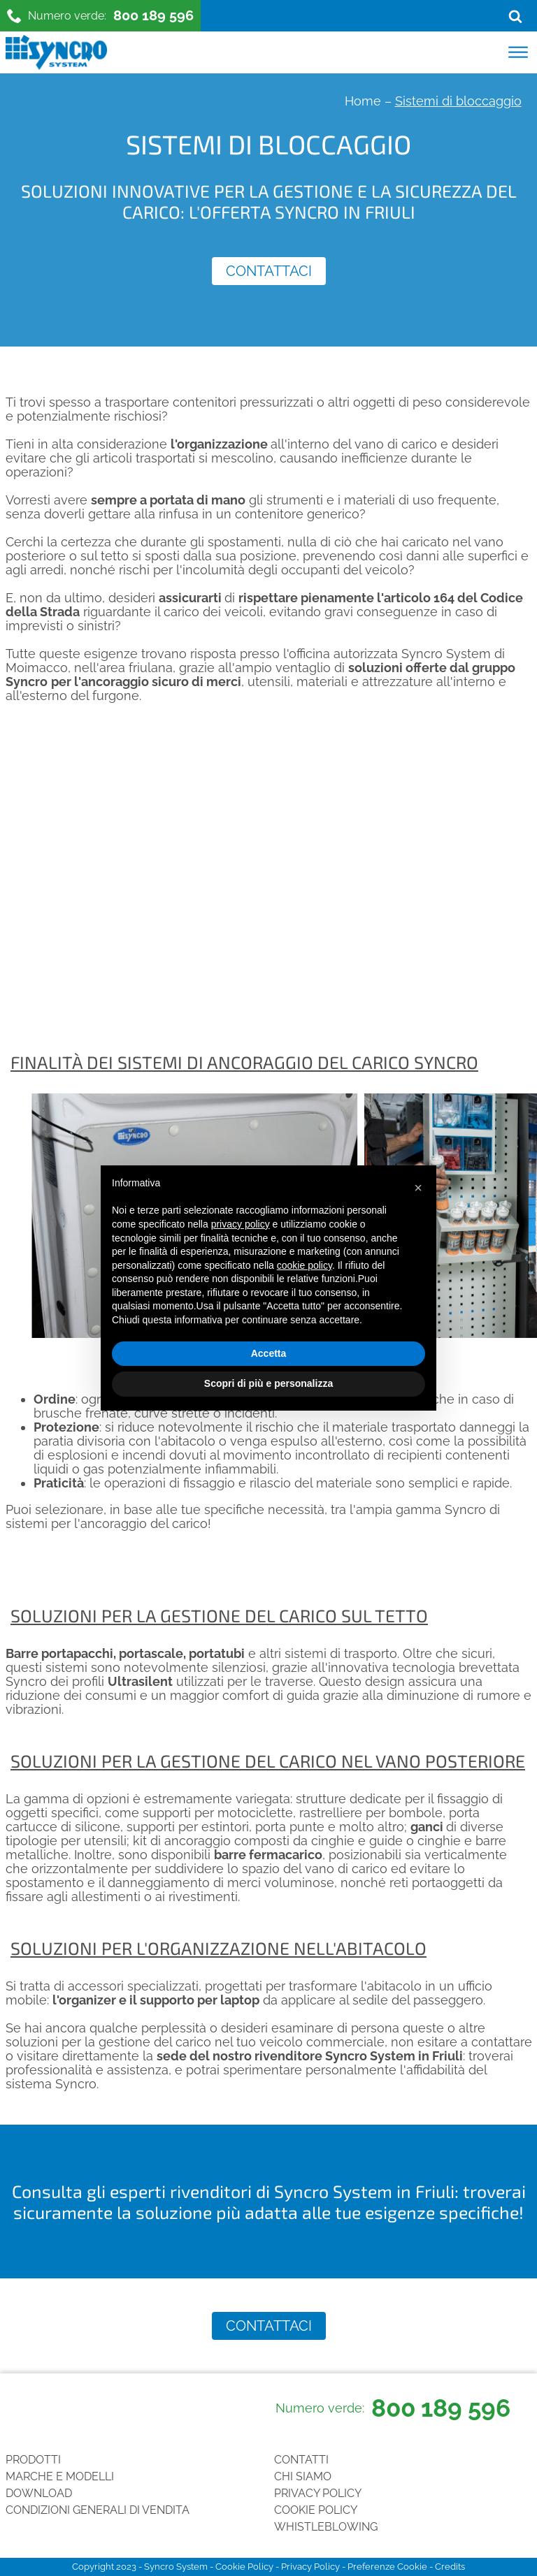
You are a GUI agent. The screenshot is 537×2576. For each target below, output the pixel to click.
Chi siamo (302, 2476)
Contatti (301, 2459)
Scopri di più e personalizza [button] (268, 1383)
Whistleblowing (326, 2526)
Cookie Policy (315, 2510)
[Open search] (515, 16)
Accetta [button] (269, 1353)
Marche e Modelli (60, 2476)
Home (363, 101)
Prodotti (33, 2459)
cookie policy (304, 1265)
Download (39, 2493)
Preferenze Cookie (387, 2566)
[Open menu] (518, 52)
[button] (418, 1188)
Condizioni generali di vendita (97, 2510)
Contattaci (269, 271)
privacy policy (240, 1224)
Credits (450, 2566)
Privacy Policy (317, 2493)
